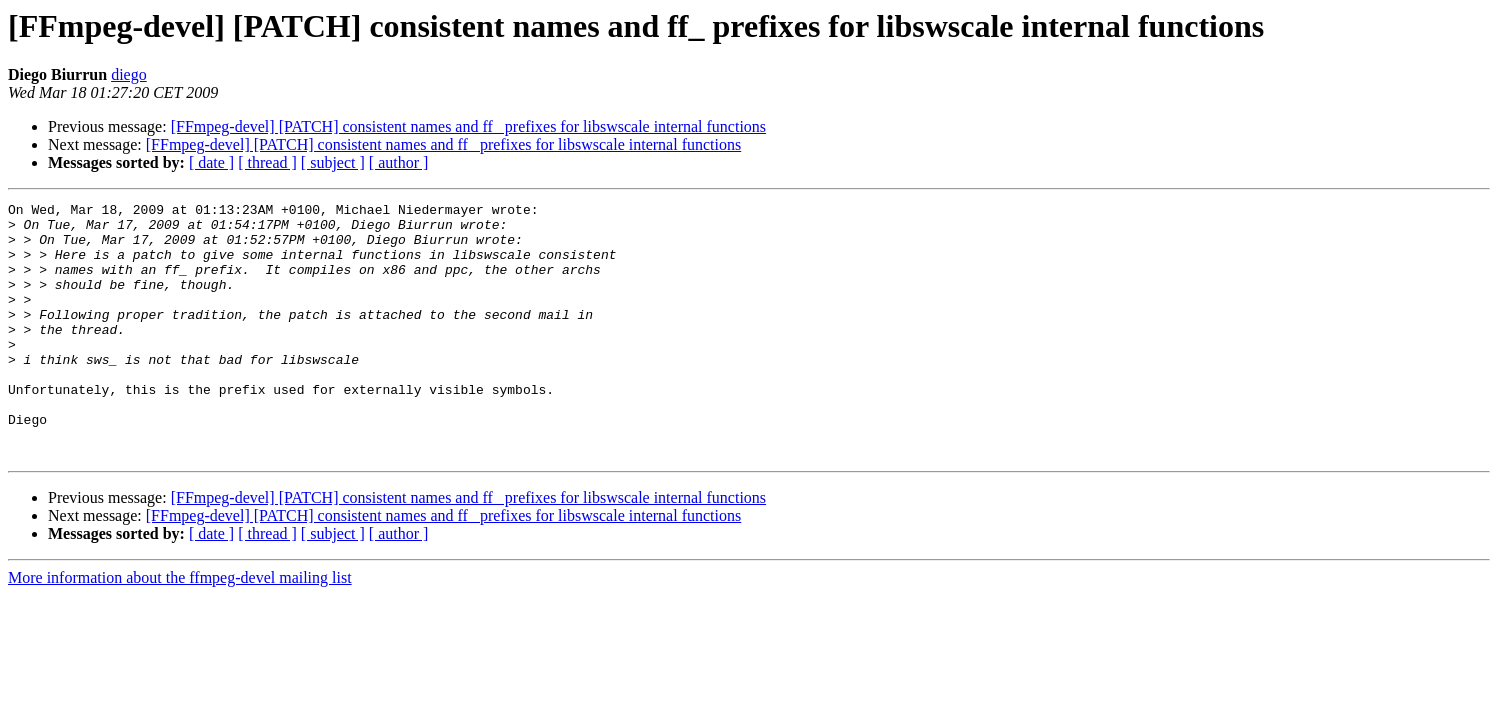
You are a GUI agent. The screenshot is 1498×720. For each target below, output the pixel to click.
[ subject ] (333, 162)
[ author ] (399, 162)
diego (129, 74)
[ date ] (211, 162)
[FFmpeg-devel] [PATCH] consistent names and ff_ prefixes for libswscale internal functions (468, 126)
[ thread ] (267, 162)
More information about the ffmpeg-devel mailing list (180, 628)
